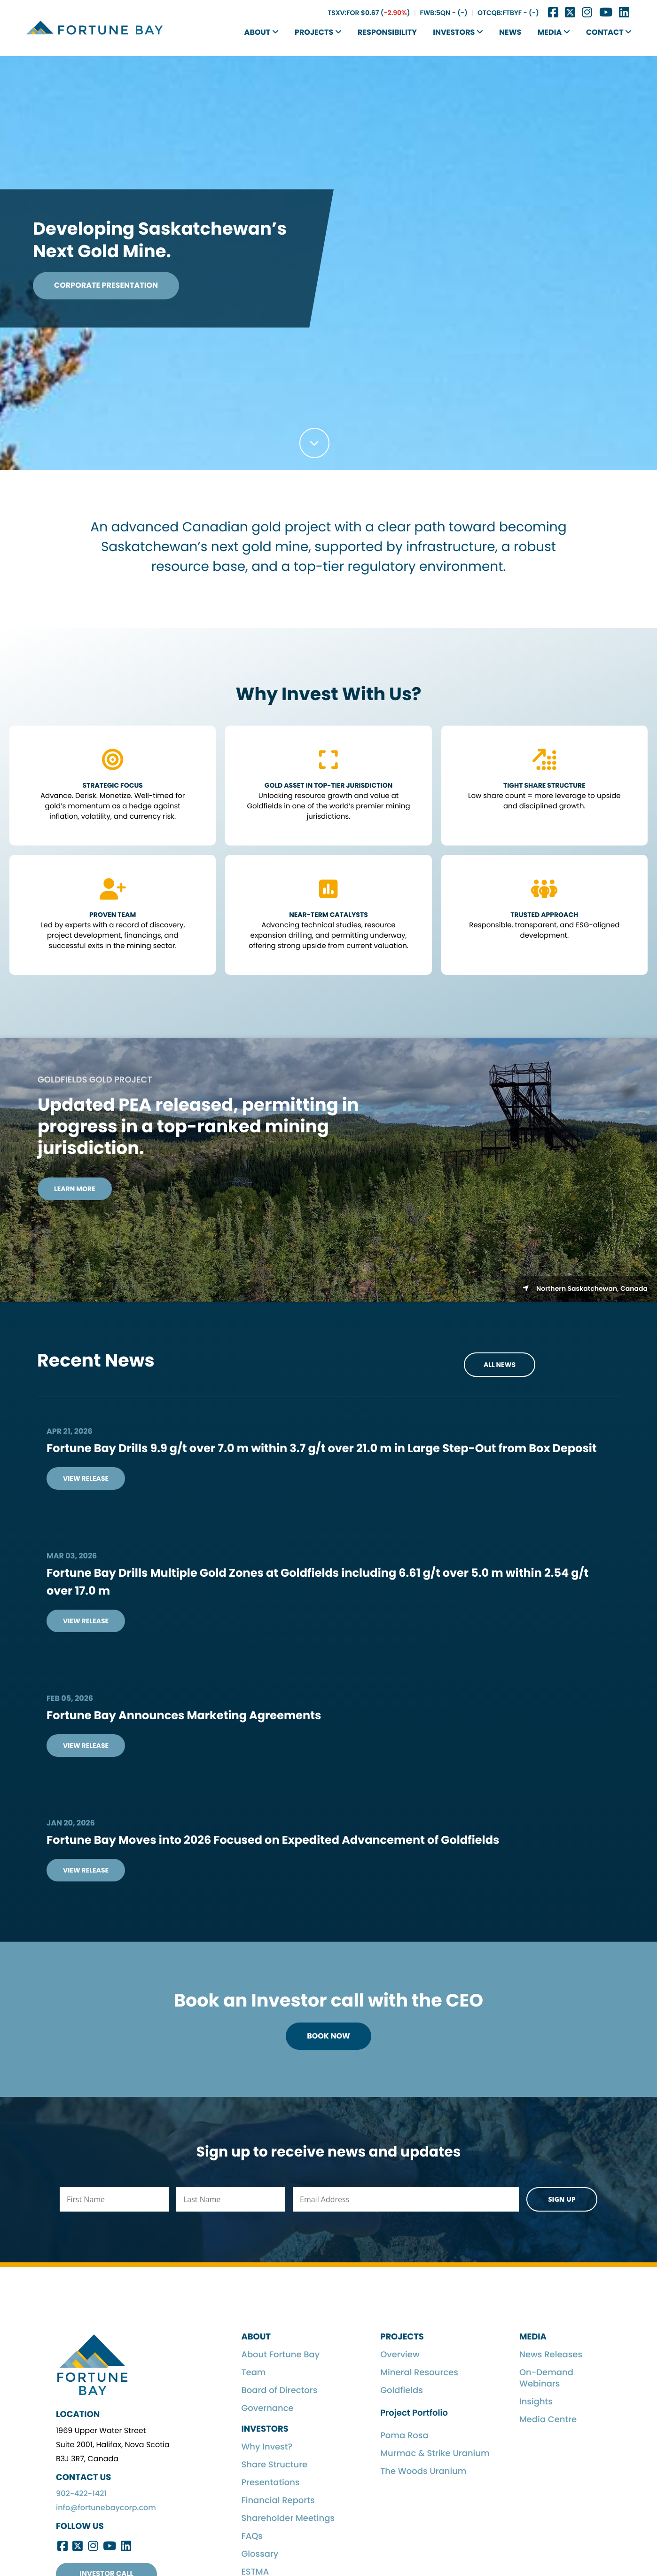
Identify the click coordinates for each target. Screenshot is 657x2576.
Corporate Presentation (106, 285)
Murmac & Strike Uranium (435, 2453)
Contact (609, 32)
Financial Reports (277, 2500)
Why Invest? (266, 2447)
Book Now (328, 2036)
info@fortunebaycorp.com (106, 2507)
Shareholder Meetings (288, 2518)
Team (253, 2372)
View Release (86, 1478)
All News (500, 1364)
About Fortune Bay (280, 2355)
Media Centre (548, 2420)
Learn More (74, 1188)
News (510, 32)
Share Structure (274, 2465)
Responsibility (387, 32)
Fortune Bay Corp (94, 28)
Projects (318, 32)
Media (554, 32)
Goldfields (401, 2390)
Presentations (270, 2483)
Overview (400, 2355)
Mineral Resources (419, 2372)
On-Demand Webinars (546, 2378)
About (261, 32)
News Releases (550, 2355)
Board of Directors (279, 2390)
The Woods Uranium (423, 2471)
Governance (267, 2408)
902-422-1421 (81, 2493)
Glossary (259, 2554)
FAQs (252, 2536)
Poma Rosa (404, 2436)
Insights (536, 2402)
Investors (458, 32)
